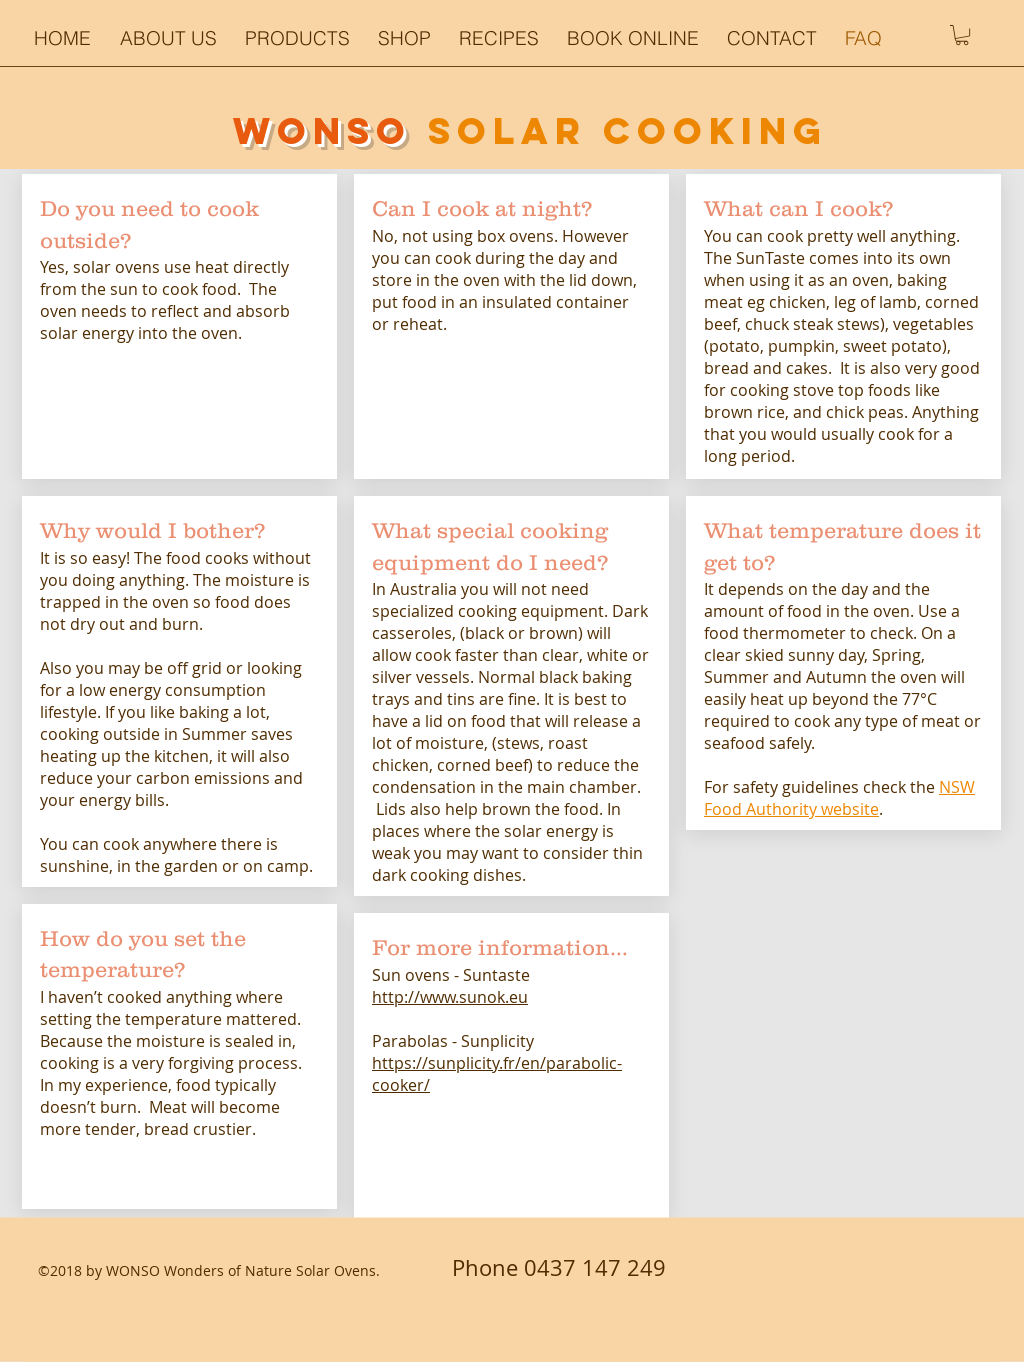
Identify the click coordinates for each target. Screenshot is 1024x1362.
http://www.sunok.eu (450, 997)
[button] (503, 38)
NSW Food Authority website (839, 798)
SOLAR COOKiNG (628, 131)
